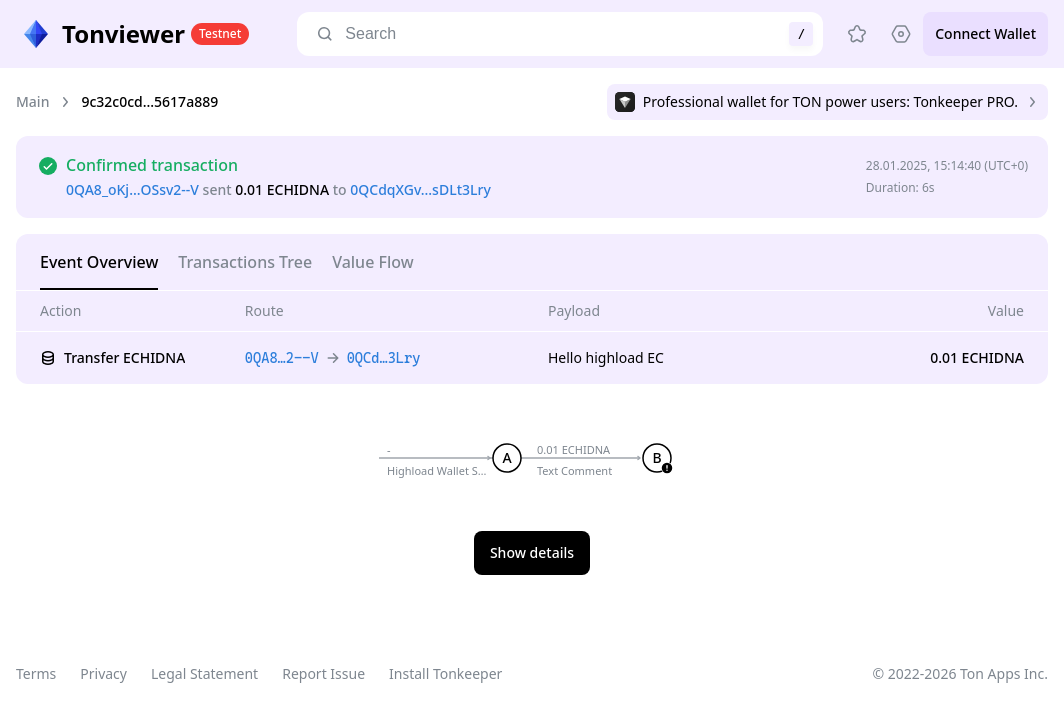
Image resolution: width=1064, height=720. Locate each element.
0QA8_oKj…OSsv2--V (132, 189)
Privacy (103, 673)
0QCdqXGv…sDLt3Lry (420, 189)
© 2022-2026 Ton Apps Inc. (960, 673)
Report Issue (323, 673)
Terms (36, 673)
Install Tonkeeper (445, 673)
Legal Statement (204, 673)
